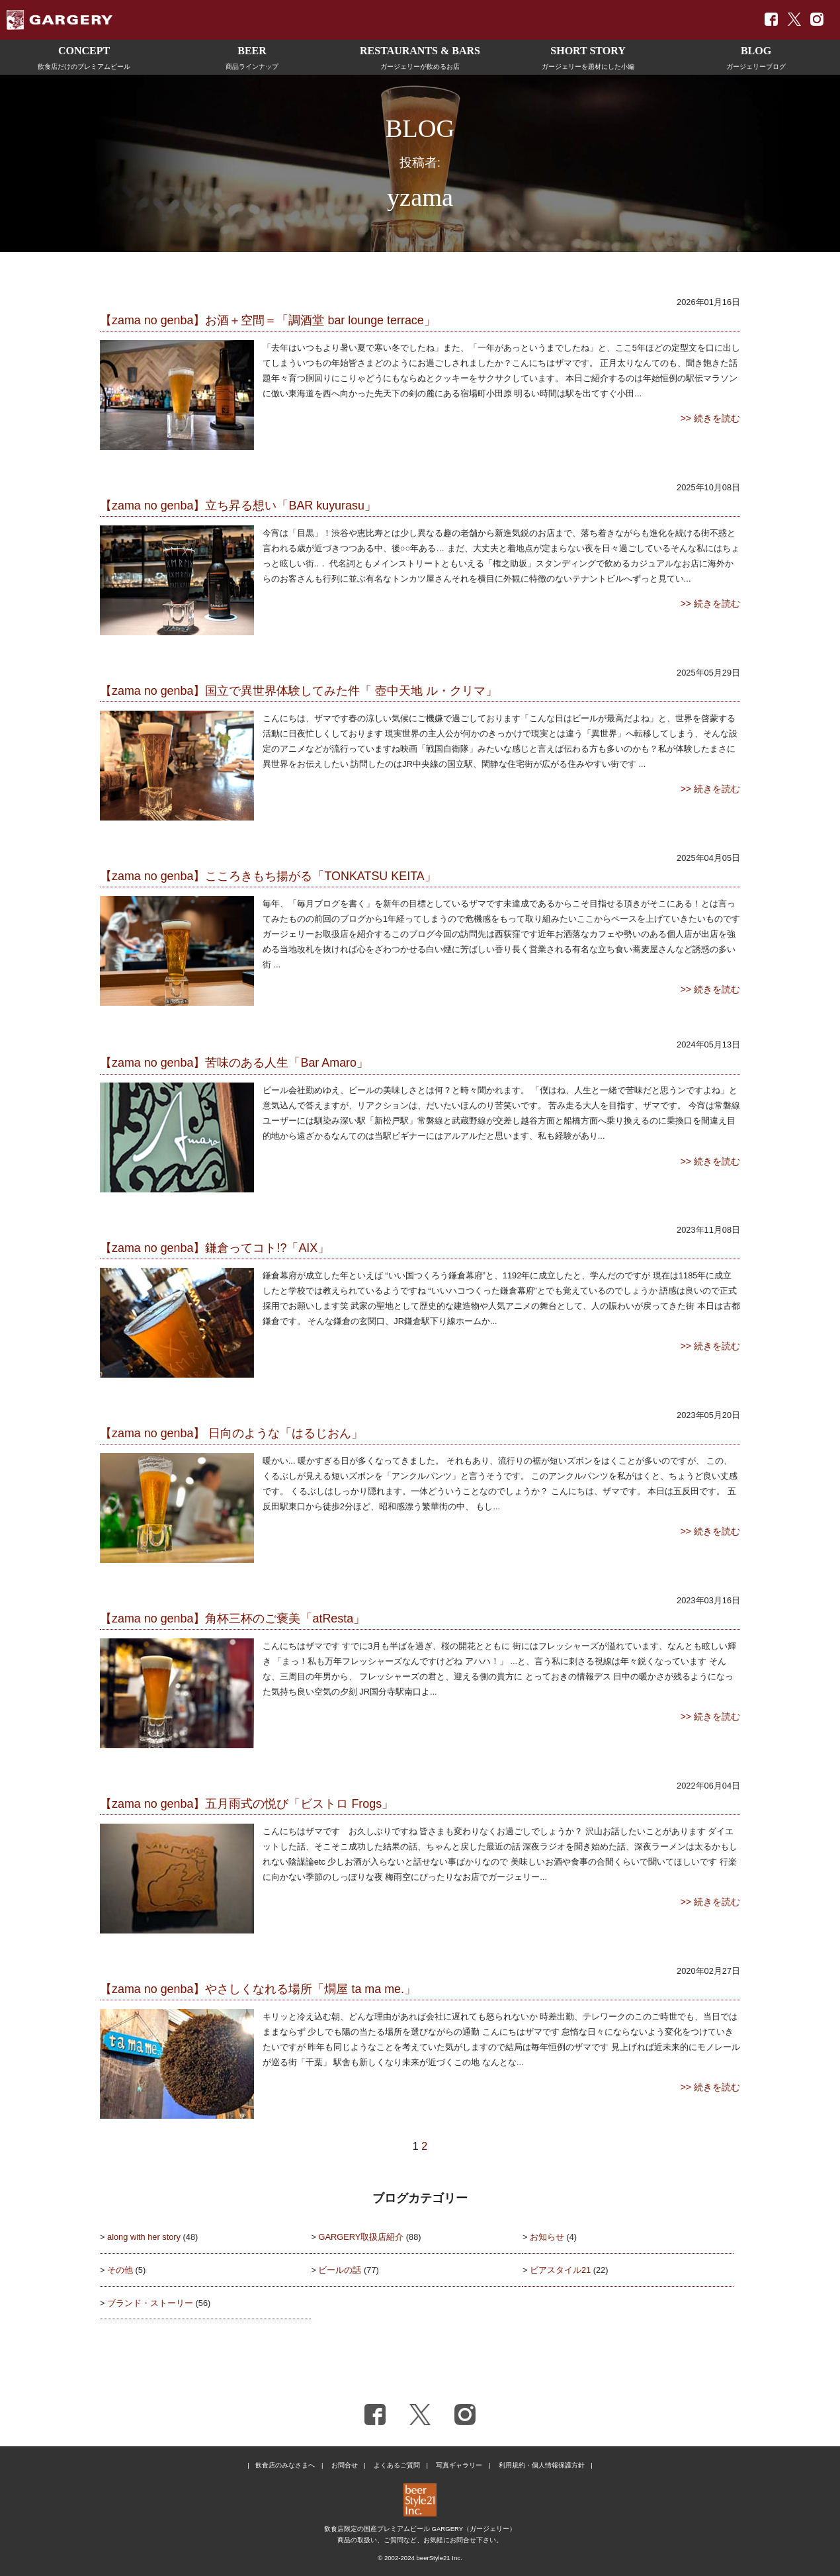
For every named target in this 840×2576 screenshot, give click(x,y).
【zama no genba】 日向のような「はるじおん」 (231, 1433)
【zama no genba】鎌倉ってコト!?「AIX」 (214, 1248)
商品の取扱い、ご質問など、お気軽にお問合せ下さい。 (420, 2540)
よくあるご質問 (397, 2465)
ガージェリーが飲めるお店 (420, 56)
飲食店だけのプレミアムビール (84, 56)
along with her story (144, 2237)
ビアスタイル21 (560, 2270)
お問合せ (344, 2465)
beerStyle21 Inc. (439, 2557)
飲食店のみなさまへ (285, 2465)
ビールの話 (339, 2270)
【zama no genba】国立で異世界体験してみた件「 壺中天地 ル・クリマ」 (298, 690)
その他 (120, 2270)
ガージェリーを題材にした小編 (588, 56)
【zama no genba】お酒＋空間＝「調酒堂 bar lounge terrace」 (268, 320)
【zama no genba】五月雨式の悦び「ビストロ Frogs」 (247, 1803)
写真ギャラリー (459, 2465)
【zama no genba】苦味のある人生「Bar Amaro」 (234, 1062)
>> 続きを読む (710, 418)
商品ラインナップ (252, 56)
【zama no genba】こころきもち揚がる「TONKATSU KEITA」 (268, 876)
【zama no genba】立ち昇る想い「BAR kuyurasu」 (238, 505)
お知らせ (547, 2237)
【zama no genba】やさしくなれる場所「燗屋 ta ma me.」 (258, 1989)
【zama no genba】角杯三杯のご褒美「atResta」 (232, 1618)
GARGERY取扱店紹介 (360, 2237)
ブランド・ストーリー (150, 2303)
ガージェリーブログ (756, 56)
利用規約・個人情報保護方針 (542, 2465)
